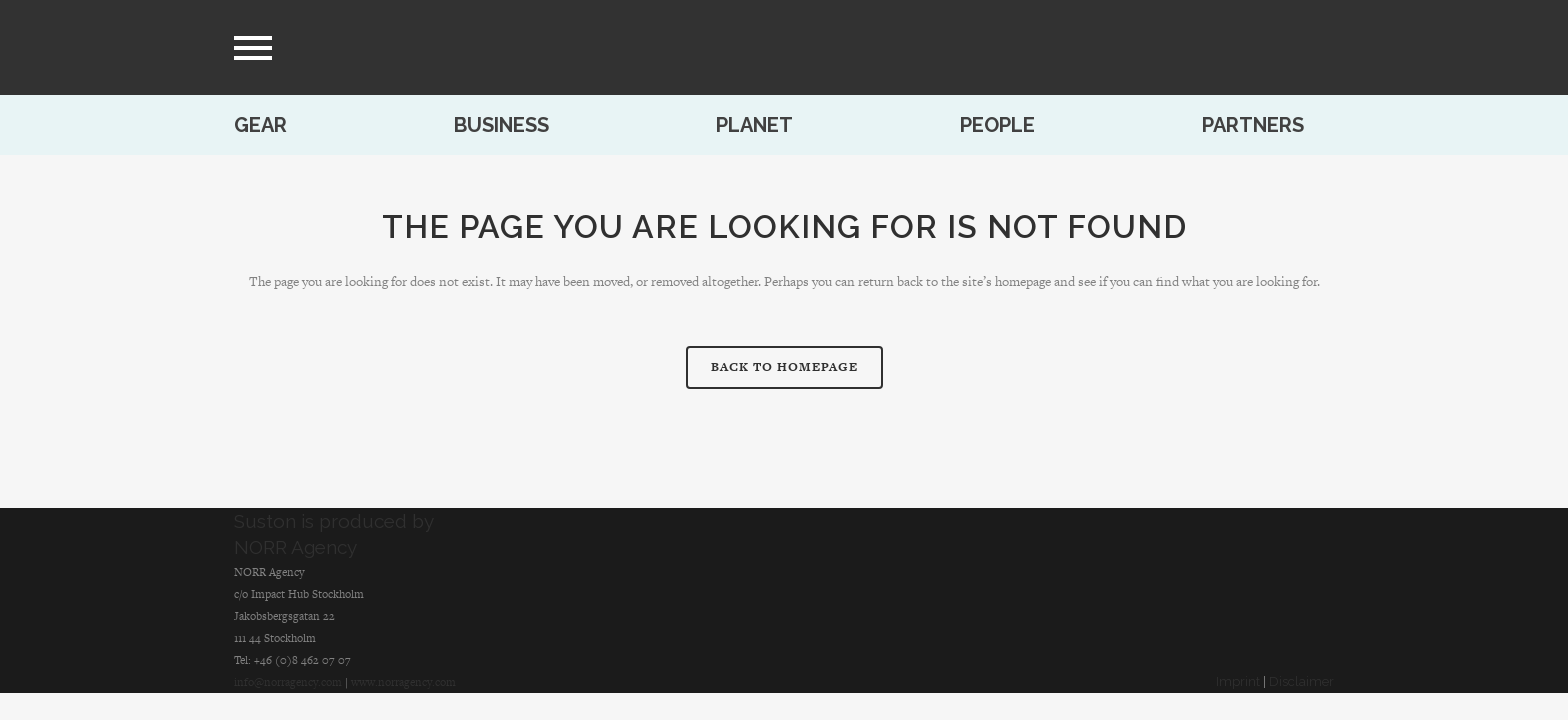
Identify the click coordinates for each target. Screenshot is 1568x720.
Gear (260, 125)
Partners (1253, 125)
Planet (754, 125)
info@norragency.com (288, 682)
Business (501, 125)
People (997, 125)
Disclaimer (1301, 681)
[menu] (253, 48)
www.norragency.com (403, 682)
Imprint (1238, 681)
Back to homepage (784, 367)
